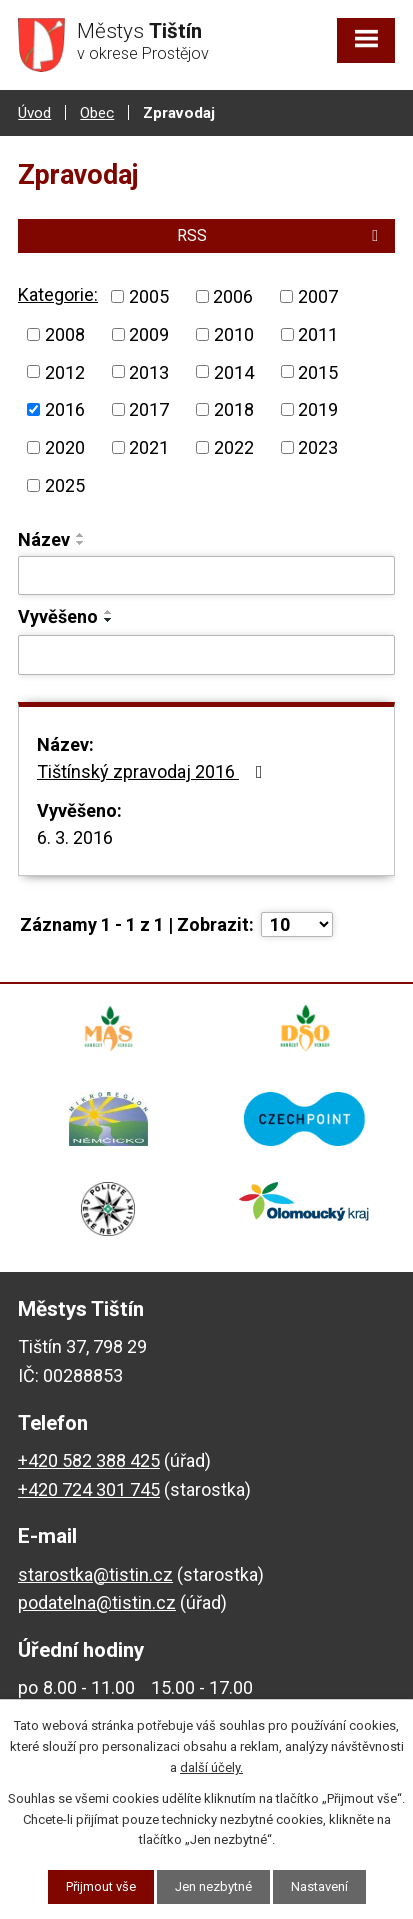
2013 (149, 371)
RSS (281, 235)
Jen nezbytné (213, 1886)
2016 (65, 409)
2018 (234, 409)
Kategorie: (58, 294)
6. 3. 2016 (75, 837)
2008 (65, 334)
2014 (234, 371)
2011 (318, 334)
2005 (149, 296)
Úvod (34, 113)
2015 (318, 371)
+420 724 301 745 (89, 1489)
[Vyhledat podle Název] (206, 576)
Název (44, 539)
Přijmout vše (101, 1886)
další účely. (211, 1767)
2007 (318, 296)
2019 (318, 409)
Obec (97, 113)
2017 (149, 409)
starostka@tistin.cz (95, 1574)
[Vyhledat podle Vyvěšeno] (206, 655)
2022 (234, 447)
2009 (149, 334)
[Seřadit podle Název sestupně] (81, 543)
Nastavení (319, 1886)
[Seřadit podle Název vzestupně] (81, 535)
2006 (233, 296)
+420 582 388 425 (89, 1460)
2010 (234, 334)
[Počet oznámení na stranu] (297, 924)
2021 (149, 447)
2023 (318, 447)
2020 (65, 447)
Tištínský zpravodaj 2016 (154, 771)
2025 (65, 485)
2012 (65, 371)
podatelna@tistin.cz (97, 1602)
